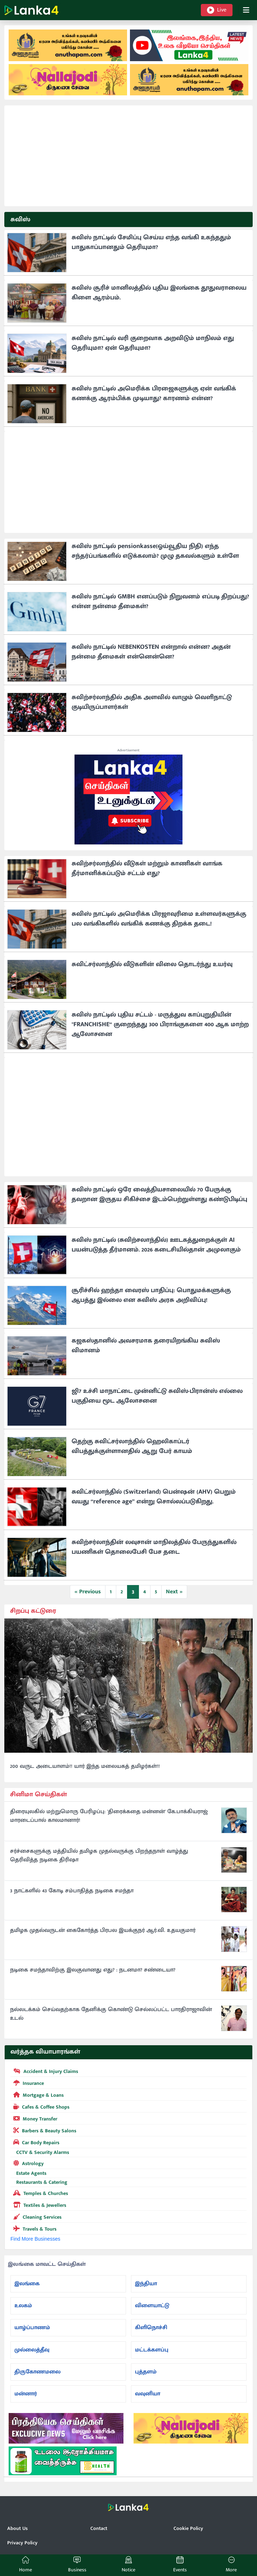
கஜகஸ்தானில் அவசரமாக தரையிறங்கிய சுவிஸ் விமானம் (146, 1345)
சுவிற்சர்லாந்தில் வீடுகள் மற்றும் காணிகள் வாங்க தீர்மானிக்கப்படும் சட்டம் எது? (147, 868)
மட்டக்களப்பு (151, 2350)
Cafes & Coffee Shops (39, 2106)
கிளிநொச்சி (151, 2327)
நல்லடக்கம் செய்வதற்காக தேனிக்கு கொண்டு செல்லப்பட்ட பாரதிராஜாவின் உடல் (111, 2014)
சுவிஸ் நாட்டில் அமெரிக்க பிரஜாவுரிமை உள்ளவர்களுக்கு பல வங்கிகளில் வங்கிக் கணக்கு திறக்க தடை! (159, 919)
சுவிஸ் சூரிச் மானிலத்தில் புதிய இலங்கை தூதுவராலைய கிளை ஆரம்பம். (159, 292)
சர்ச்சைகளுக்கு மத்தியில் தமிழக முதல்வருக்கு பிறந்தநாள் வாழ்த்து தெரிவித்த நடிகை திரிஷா (99, 1855)
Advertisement (128, 750)
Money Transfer (33, 2118)
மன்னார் (25, 2394)
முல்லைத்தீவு (31, 2350)
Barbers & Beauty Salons (43, 2130)
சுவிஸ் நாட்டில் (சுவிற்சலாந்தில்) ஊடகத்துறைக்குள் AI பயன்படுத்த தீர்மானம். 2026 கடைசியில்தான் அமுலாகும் (156, 1245)
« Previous (88, 1592)
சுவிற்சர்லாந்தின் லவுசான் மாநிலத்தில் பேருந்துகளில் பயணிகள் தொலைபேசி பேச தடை (154, 1547)
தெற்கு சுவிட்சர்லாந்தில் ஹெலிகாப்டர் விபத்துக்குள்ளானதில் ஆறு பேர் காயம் (132, 1446)
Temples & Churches (39, 2193)
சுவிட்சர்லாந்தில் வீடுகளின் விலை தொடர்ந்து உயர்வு (152, 964)
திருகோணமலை (37, 2372)
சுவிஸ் (20, 219)
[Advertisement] (128, 155)
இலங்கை (27, 2283)
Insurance (27, 2082)
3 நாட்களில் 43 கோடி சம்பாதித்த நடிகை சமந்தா (72, 1891)
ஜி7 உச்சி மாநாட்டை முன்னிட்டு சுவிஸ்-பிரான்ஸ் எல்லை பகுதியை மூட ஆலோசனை (157, 1396)
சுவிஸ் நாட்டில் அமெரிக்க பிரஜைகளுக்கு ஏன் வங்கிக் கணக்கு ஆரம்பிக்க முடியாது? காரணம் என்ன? (154, 393)
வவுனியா (147, 2394)
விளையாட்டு (152, 2305)
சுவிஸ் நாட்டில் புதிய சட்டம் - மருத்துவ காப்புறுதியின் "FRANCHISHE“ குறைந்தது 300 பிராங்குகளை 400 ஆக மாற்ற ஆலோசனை (160, 1024)
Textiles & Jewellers (38, 2204)
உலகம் (23, 2305)
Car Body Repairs (34, 2142)
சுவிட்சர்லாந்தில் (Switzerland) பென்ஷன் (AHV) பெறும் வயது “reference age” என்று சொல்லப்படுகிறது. (154, 1496)
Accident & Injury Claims (44, 2071)
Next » (174, 1592)
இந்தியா (146, 2283)
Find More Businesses (35, 2239)
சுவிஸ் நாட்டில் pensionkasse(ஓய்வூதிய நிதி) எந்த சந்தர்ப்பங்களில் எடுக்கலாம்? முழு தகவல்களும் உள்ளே (155, 551)
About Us (17, 2528)
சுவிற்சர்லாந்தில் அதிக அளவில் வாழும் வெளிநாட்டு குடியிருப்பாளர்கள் (152, 702)
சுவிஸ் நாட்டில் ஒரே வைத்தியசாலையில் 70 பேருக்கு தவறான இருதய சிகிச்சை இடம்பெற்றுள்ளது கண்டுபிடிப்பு (159, 1194)
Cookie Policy (188, 2528)
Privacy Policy (22, 2543)
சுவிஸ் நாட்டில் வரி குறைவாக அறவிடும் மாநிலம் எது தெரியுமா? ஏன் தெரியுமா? (153, 343)
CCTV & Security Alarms (39, 2152)
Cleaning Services (36, 2216)
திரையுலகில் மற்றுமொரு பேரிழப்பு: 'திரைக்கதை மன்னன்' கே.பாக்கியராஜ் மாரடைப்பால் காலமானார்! (109, 1816)
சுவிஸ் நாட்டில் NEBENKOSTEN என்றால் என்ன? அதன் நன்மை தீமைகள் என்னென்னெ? (151, 652)
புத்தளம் (146, 2372)
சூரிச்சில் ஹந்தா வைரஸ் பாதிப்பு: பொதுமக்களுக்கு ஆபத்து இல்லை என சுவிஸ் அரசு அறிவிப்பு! (151, 1295)
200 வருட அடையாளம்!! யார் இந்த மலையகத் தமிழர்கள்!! (85, 1766)
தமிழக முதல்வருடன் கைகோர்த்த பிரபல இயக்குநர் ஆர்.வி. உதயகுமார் (102, 1930)
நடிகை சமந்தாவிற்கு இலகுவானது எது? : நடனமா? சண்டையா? (92, 1970)
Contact (98, 2528)
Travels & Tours (33, 2228)
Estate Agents (28, 2173)
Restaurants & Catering (38, 2182)
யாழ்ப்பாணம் (32, 2327)
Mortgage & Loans (37, 2094)
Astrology (27, 2163)
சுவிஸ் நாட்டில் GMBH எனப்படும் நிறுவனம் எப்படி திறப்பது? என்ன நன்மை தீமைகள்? (160, 601)
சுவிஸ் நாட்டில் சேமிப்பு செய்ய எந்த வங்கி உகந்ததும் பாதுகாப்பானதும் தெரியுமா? (151, 242)
